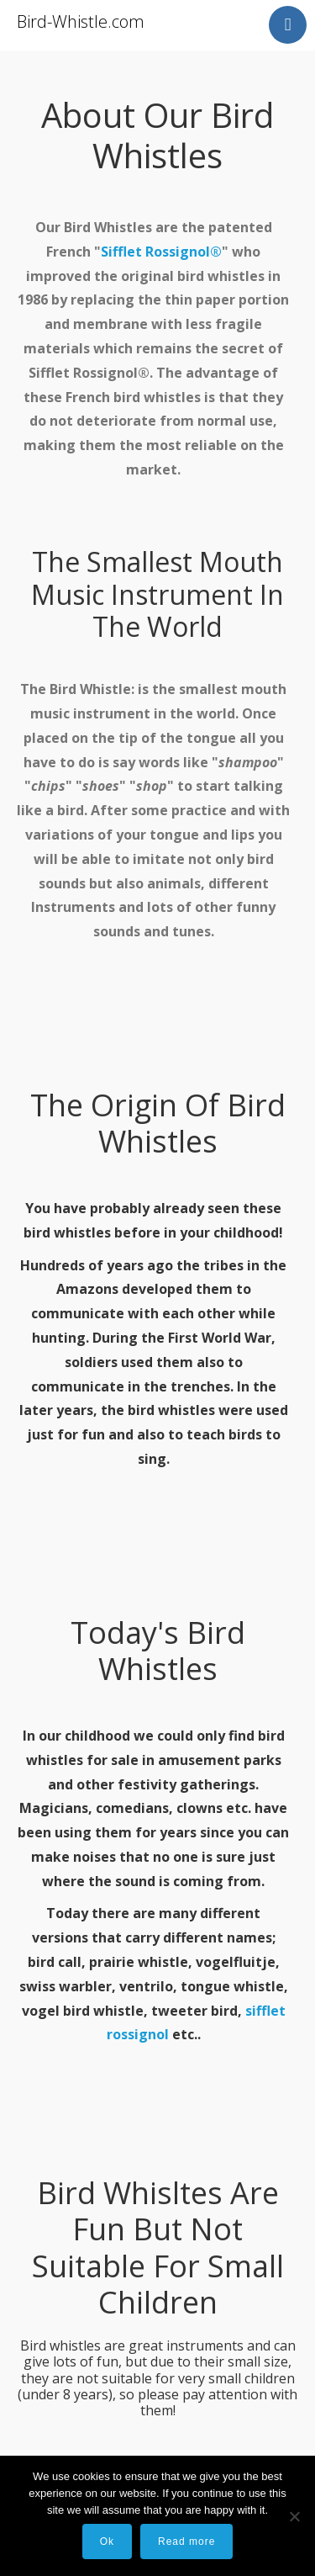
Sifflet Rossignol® (161, 251)
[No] (294, 2516)
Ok (107, 2541)
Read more (186, 2541)
